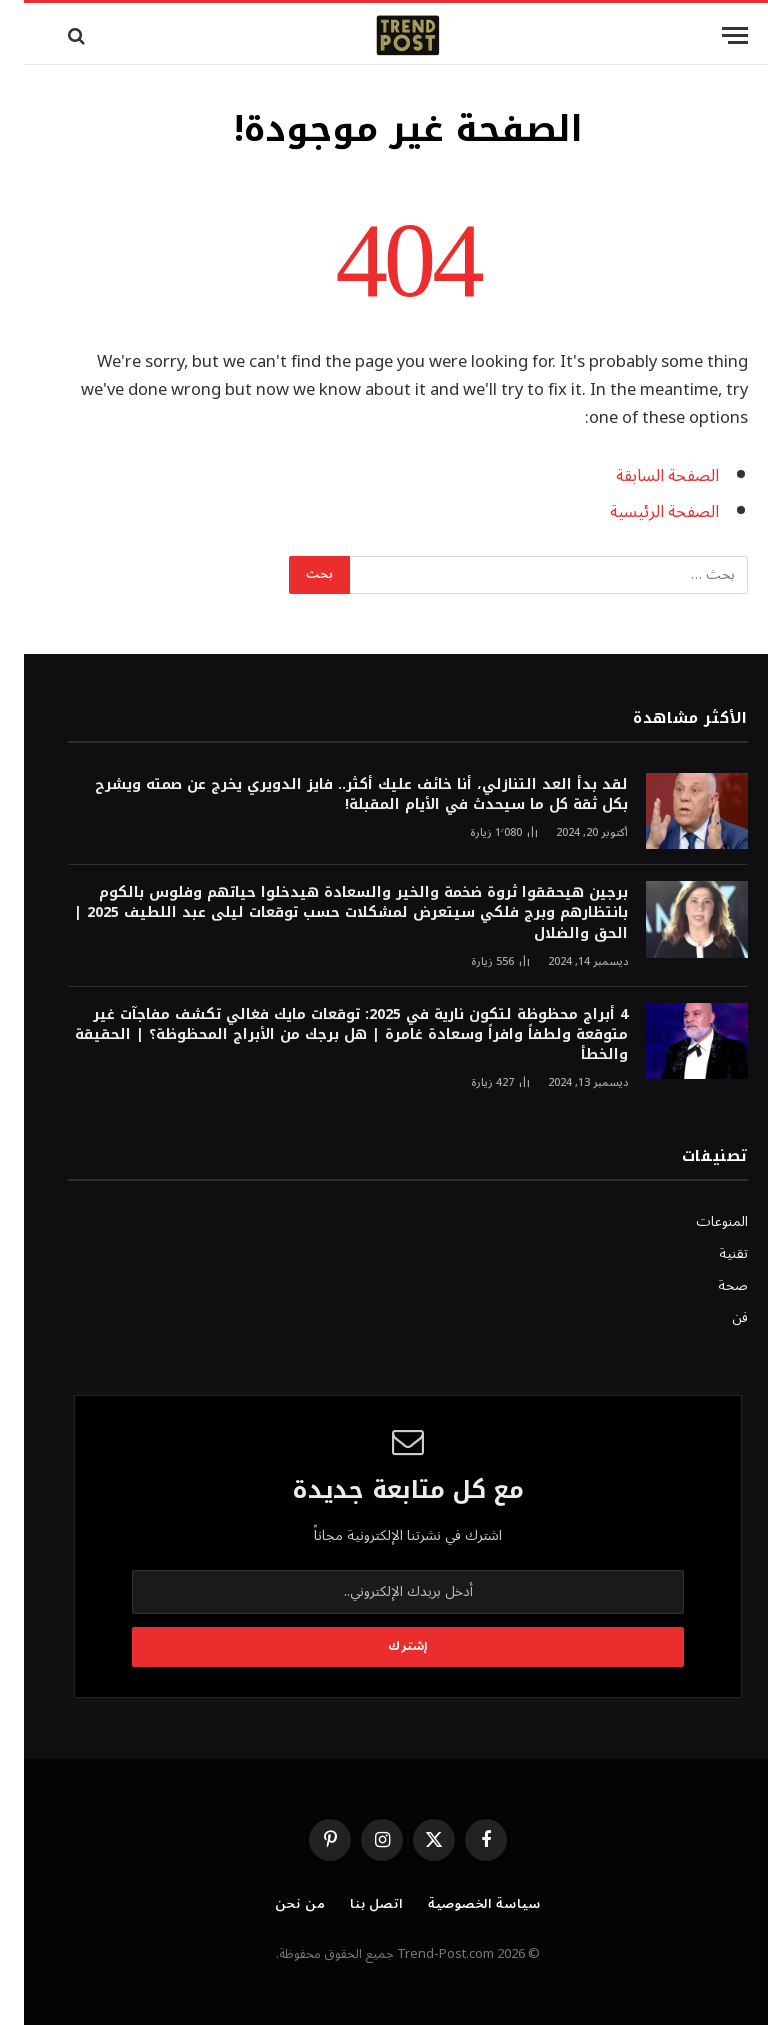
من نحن (275, 1904)
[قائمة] (711, 35)
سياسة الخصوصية (460, 1904)
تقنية (709, 1253)
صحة (709, 1285)
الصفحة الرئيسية (640, 511)
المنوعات (698, 1221)
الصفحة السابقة (643, 475)
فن (716, 1317)
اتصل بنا (352, 1904)
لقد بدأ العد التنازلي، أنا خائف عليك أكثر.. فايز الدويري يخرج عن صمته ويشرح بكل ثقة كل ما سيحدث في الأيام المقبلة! (337, 795)
